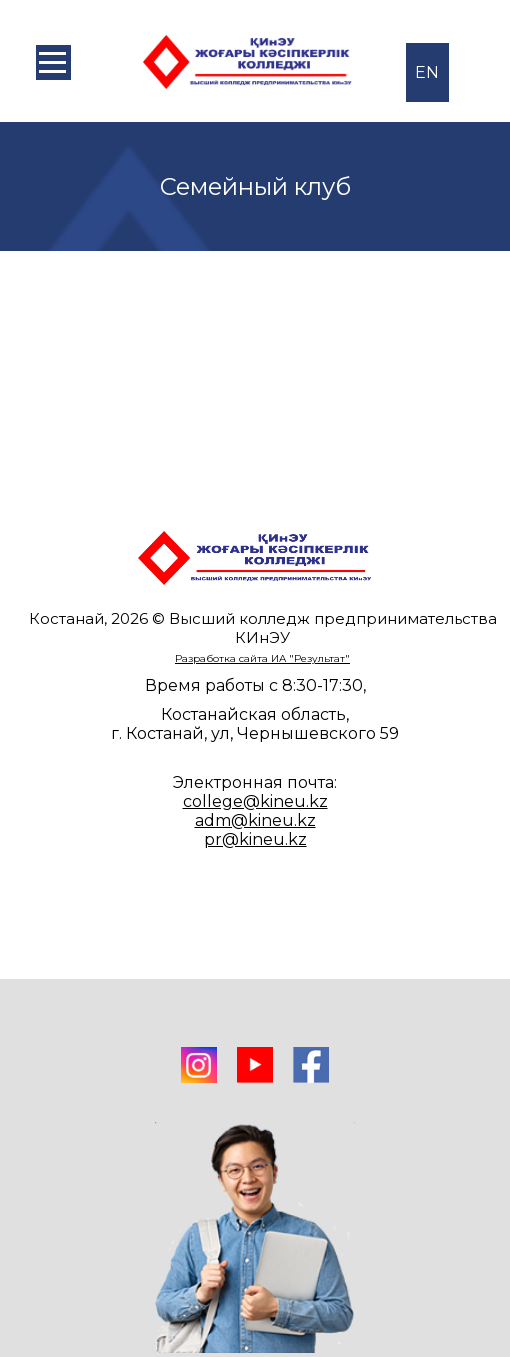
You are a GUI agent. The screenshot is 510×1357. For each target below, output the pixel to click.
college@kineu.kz (255, 801)
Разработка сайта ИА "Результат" (262, 658)
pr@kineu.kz (255, 839)
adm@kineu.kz (255, 820)
